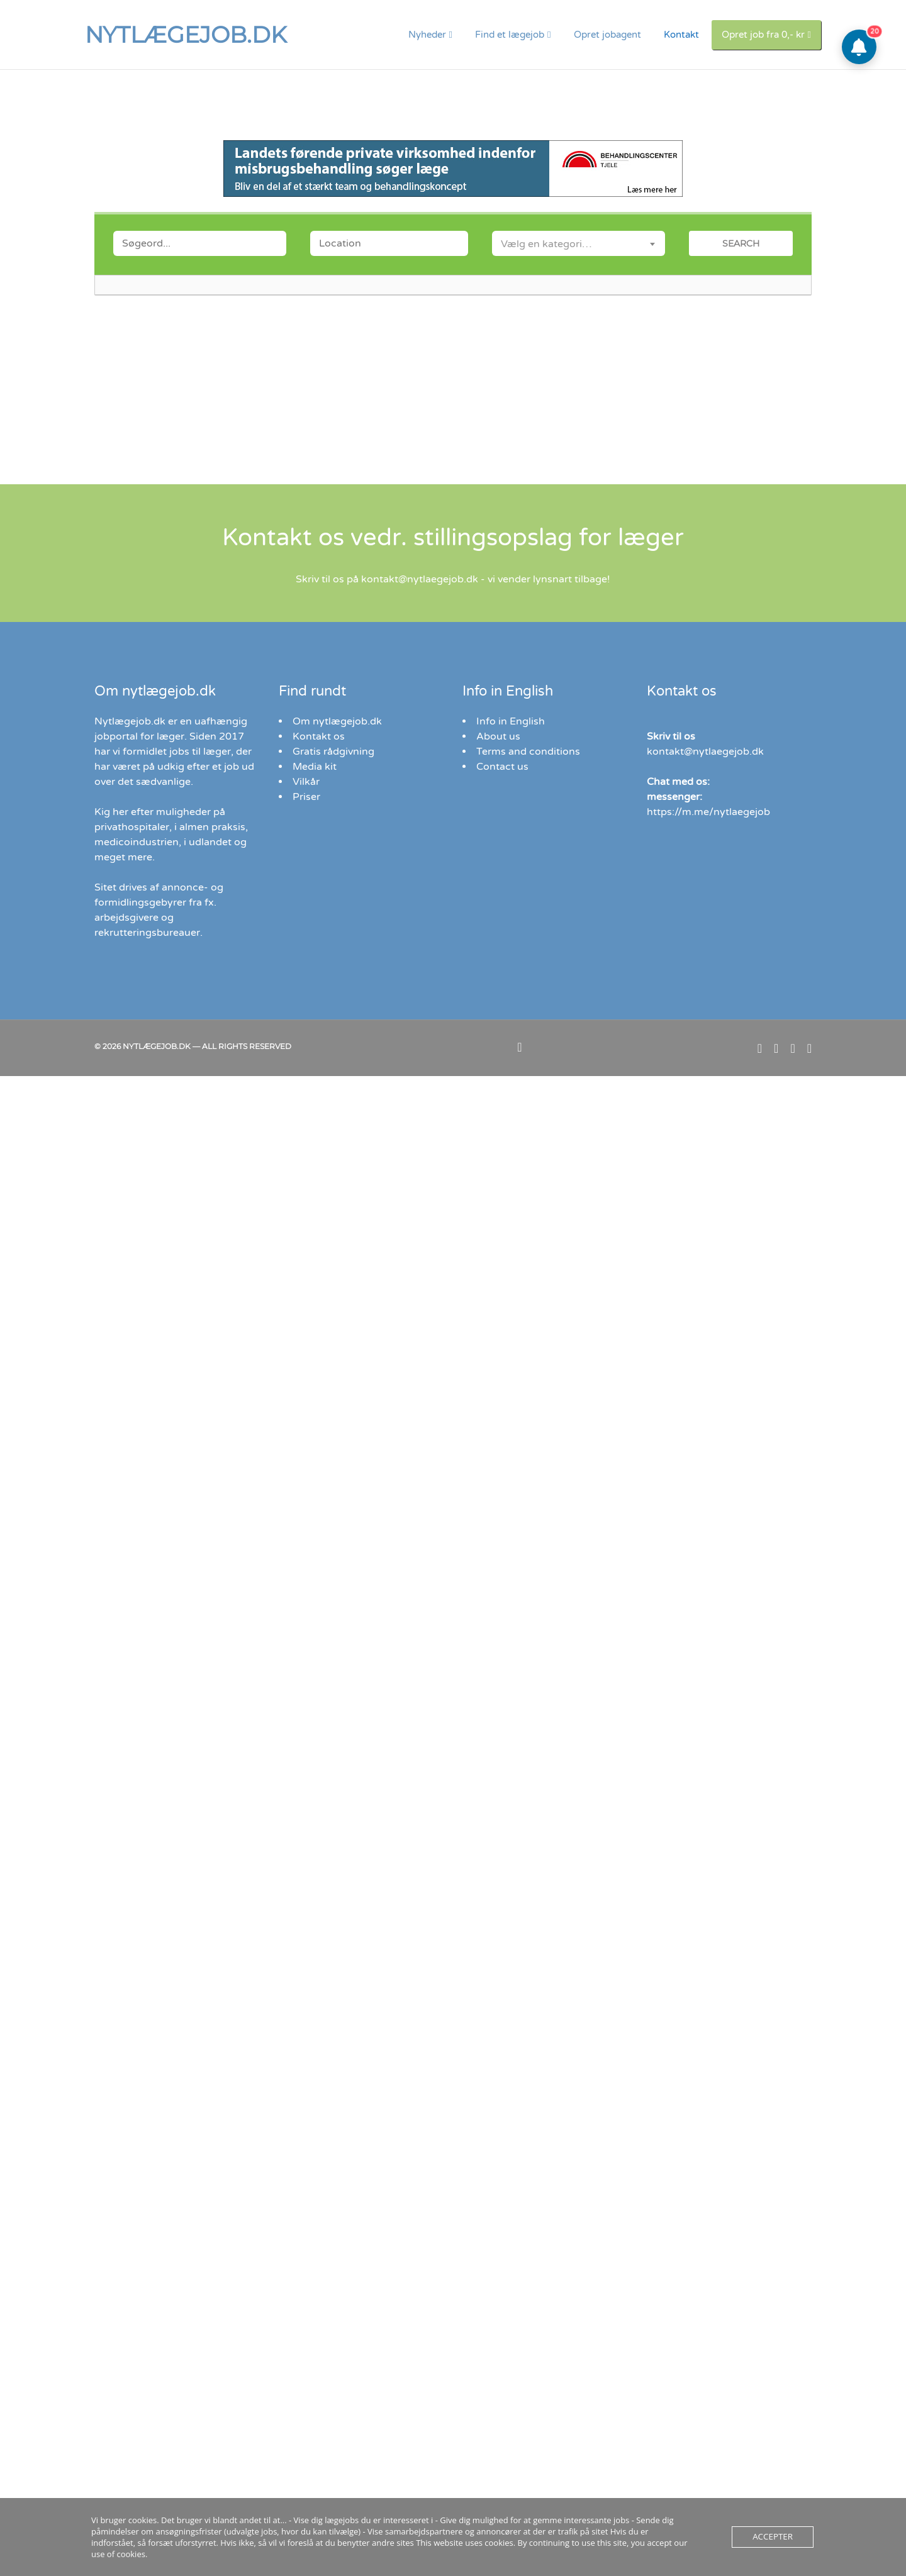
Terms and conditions (528, 751)
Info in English (510, 721)
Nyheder (427, 34)
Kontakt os (319, 736)
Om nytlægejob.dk (337, 721)
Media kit (315, 766)
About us (498, 736)
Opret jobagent (607, 34)
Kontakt (681, 34)
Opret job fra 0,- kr (763, 34)
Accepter (770, 2543)
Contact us (502, 766)
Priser (306, 797)
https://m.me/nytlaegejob (708, 812)
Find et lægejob (509, 34)
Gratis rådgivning (333, 751)
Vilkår (306, 781)
